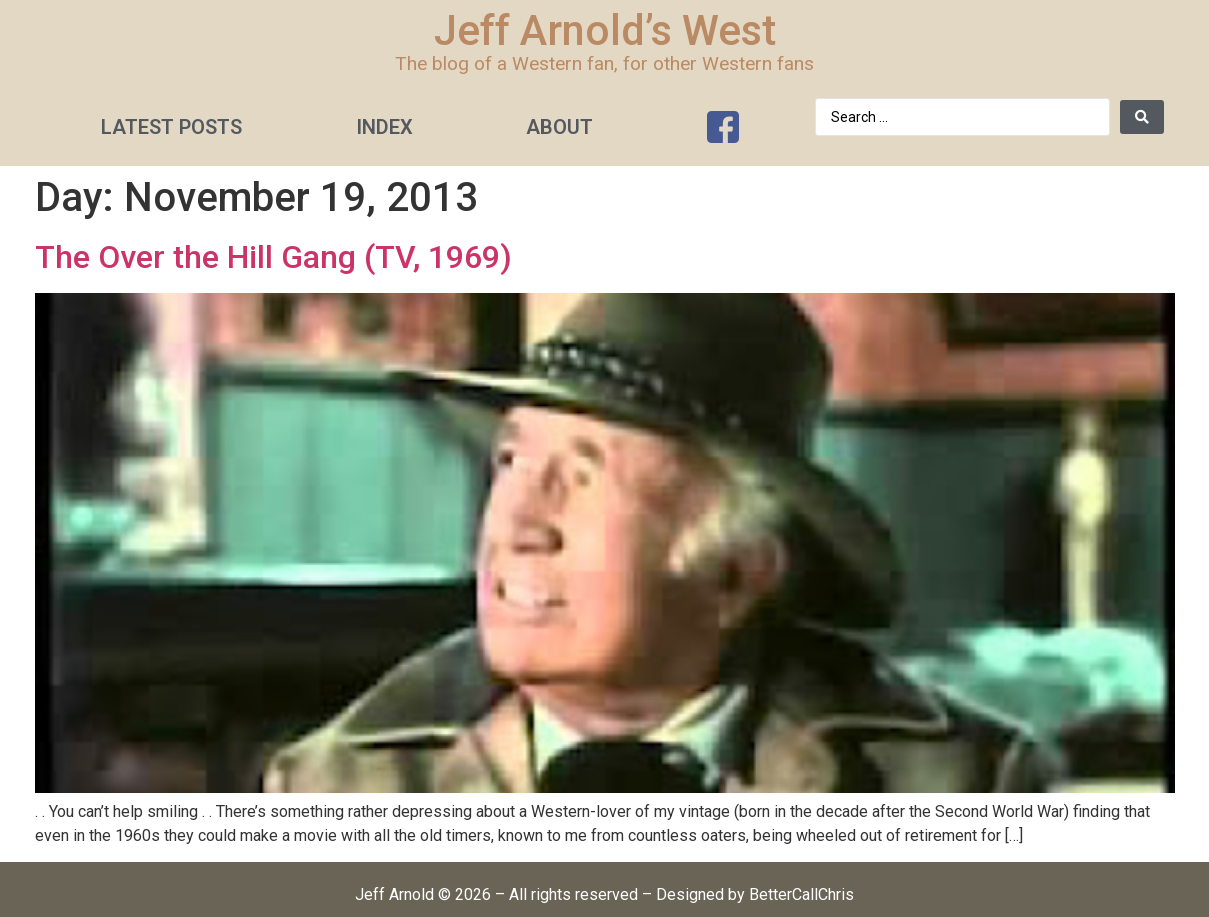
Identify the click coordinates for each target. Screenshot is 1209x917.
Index (384, 127)
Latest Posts (171, 127)
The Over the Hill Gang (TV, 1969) (273, 257)
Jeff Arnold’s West (605, 30)
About (559, 127)
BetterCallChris (801, 894)
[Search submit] (1142, 117)
